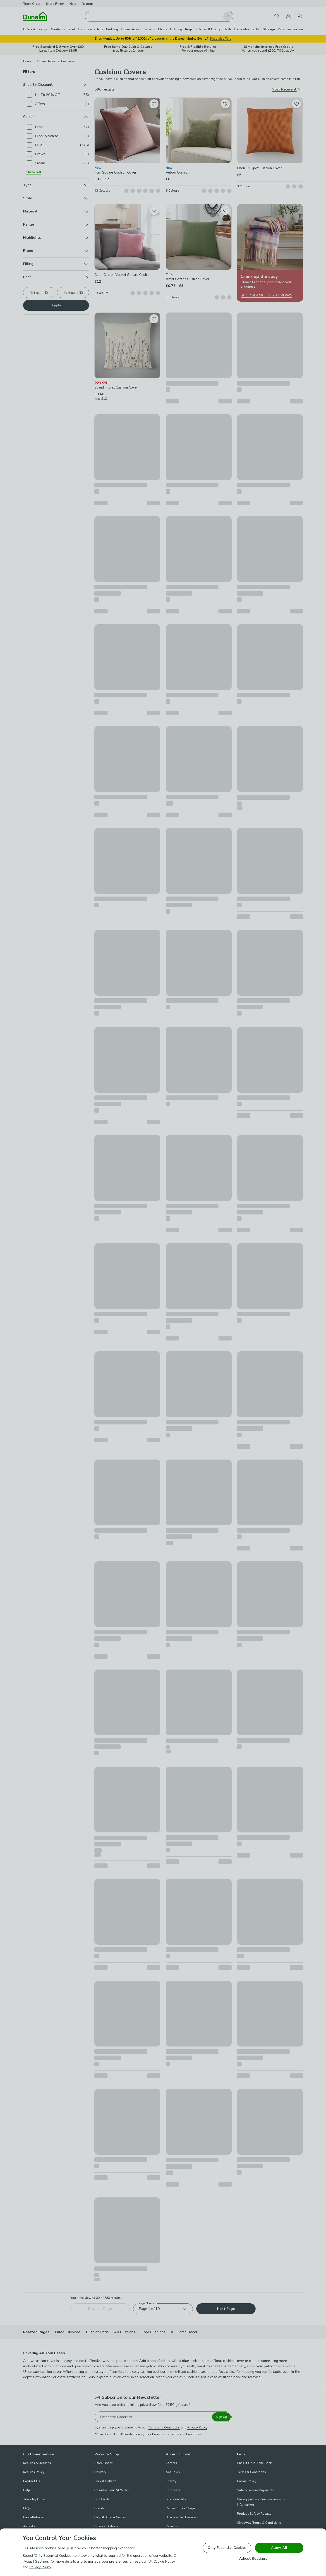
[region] (163, 2552)
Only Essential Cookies (227, 2547)
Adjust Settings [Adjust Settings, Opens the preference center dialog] (253, 2559)
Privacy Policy (40, 2567)
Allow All (279, 2547)
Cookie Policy (164, 2561)
